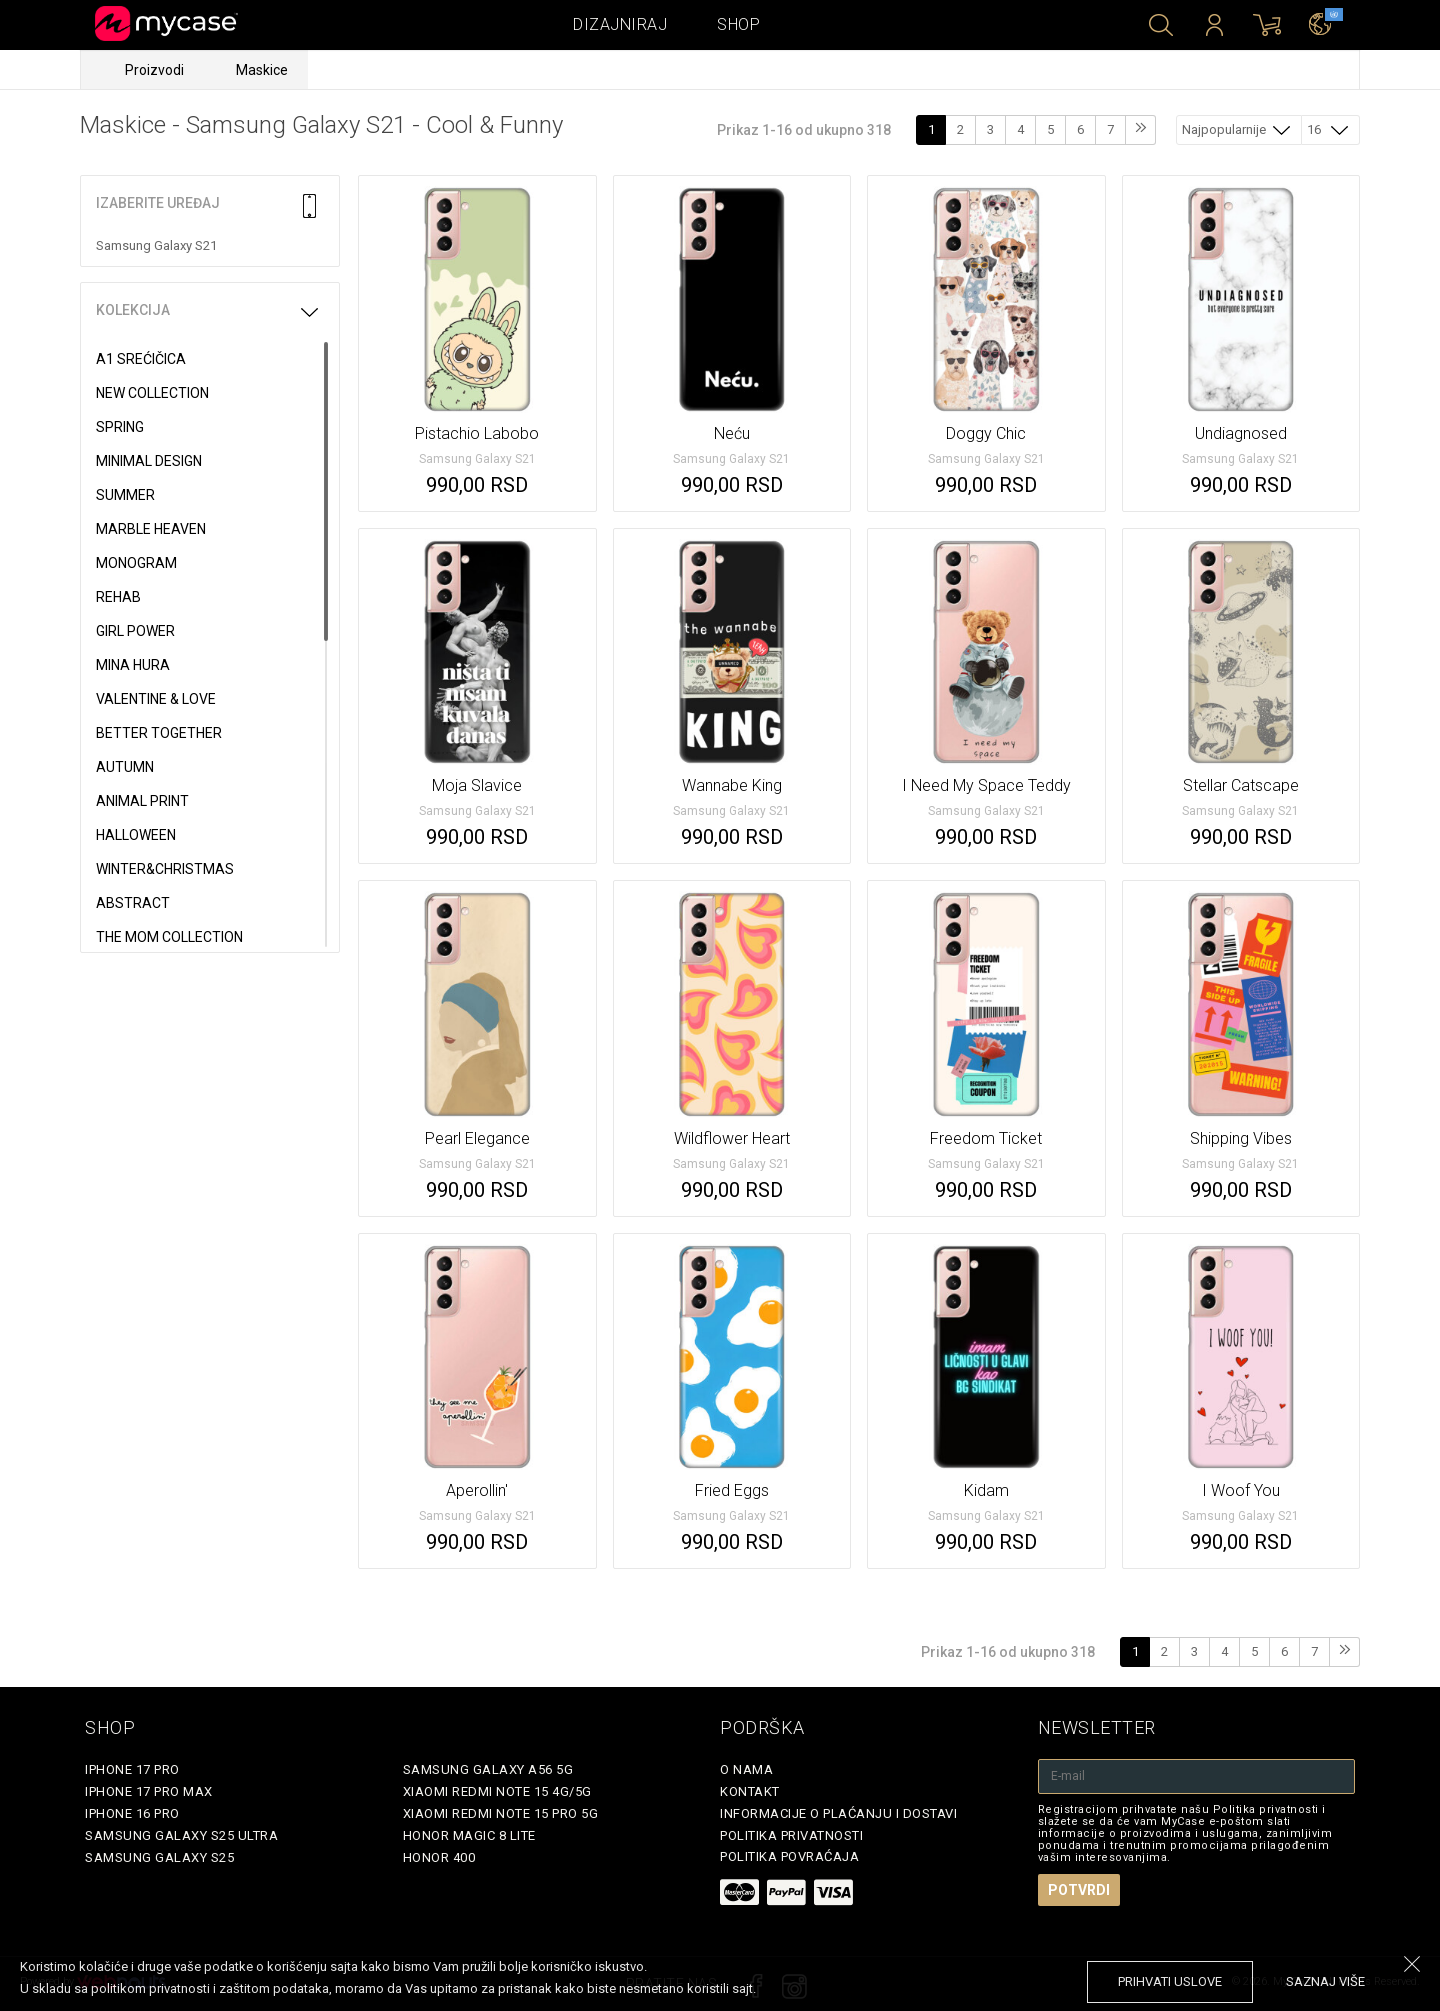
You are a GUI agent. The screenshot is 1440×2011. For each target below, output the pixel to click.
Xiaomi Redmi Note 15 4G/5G (497, 1791)
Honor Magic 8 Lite (469, 1835)
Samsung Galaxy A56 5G (488, 1769)
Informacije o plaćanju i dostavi (838, 1813)
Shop (738, 24)
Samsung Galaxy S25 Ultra (181, 1835)
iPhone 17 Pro (132, 1769)
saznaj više (1325, 1981)
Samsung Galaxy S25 (159, 1857)
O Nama (746, 1769)
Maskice (262, 70)
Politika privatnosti (791, 1835)
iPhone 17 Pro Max (149, 1791)
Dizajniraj (620, 24)
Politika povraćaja (789, 1856)
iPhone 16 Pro (132, 1813)
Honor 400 (439, 1857)
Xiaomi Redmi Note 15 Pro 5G (501, 1813)
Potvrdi (1079, 1890)
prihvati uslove (1170, 1981)
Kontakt (750, 1791)
